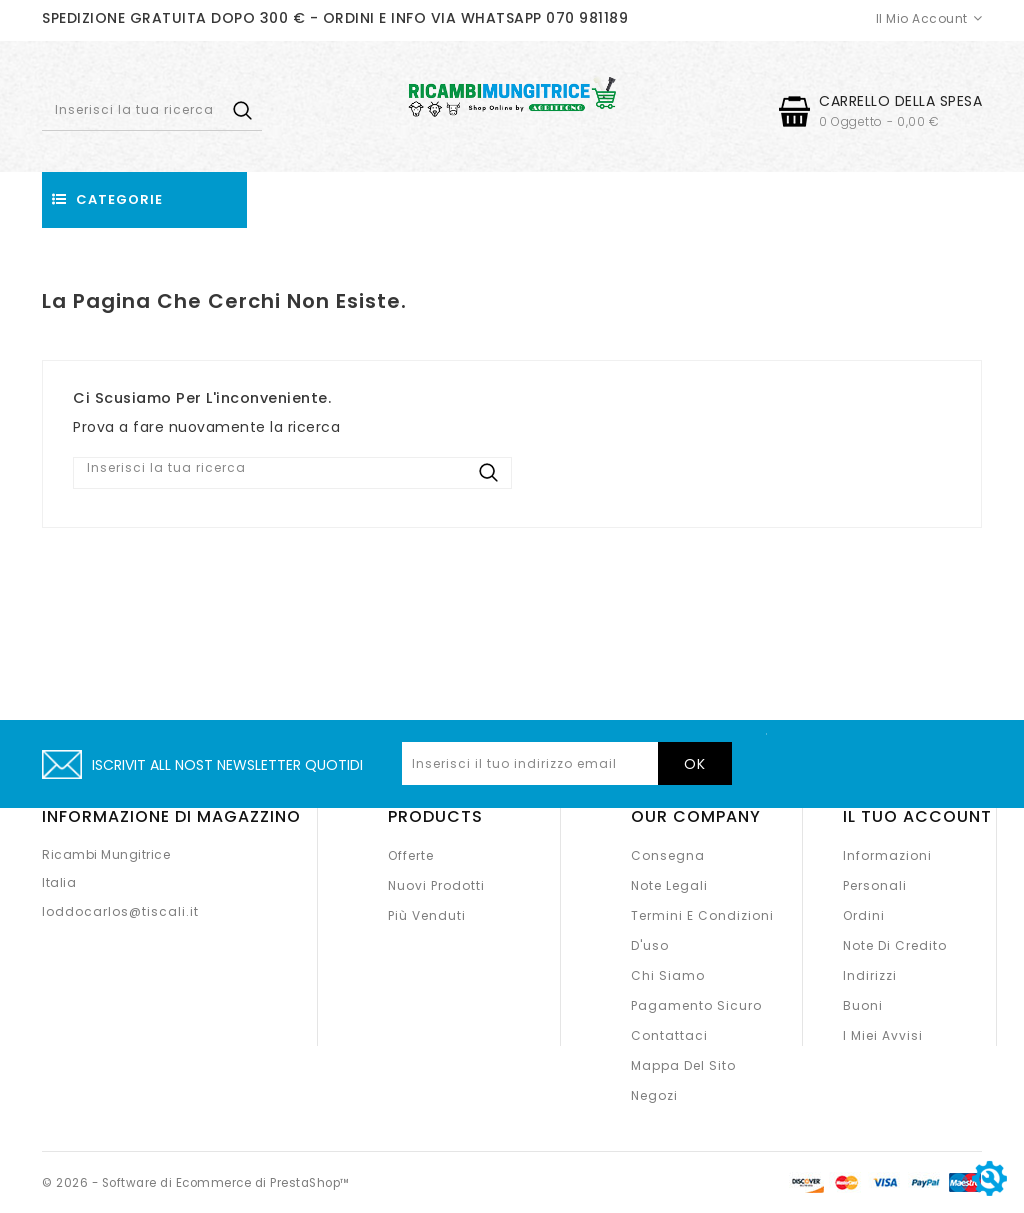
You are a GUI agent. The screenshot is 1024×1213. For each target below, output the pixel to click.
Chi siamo (668, 975)
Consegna (668, 855)
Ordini (864, 915)
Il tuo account (917, 816)
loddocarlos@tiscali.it (120, 911)
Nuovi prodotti (436, 885)
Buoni (863, 1005)
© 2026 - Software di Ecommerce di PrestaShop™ (203, 1182)
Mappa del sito (683, 1065)
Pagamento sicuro (696, 1005)
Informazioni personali (887, 870)
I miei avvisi (883, 1035)
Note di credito (895, 945)
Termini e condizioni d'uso (702, 930)
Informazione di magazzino (171, 816)
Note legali (669, 885)
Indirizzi (870, 975)
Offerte (411, 855)
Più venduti (427, 915)
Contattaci (669, 1035)
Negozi (654, 1095)
